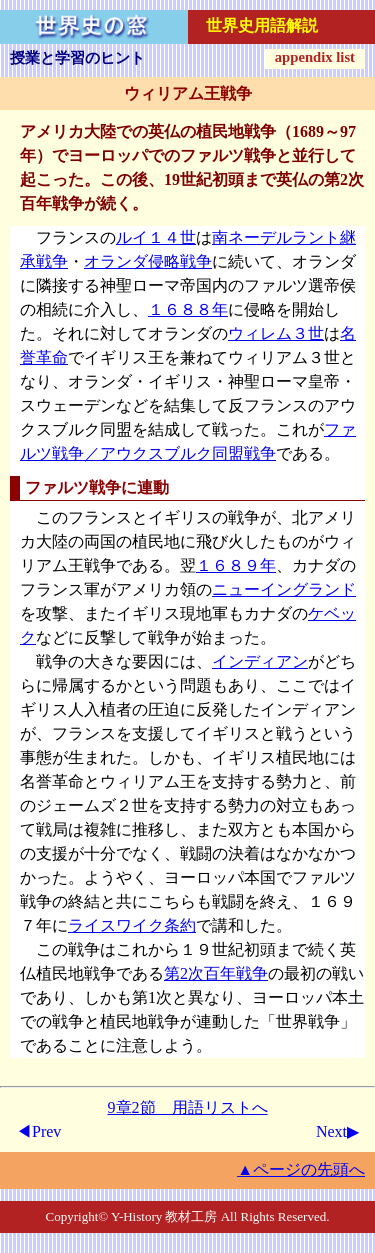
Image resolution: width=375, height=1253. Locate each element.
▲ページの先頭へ (301, 1169)
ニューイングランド (284, 589)
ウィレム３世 (276, 333)
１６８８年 (188, 309)
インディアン (260, 661)
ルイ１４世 (156, 237)
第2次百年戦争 (216, 973)
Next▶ (337, 1131)
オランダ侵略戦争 (148, 261)
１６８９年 (236, 565)
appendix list (315, 57)
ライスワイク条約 (132, 925)
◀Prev (38, 1131)
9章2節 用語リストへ (188, 1107)
